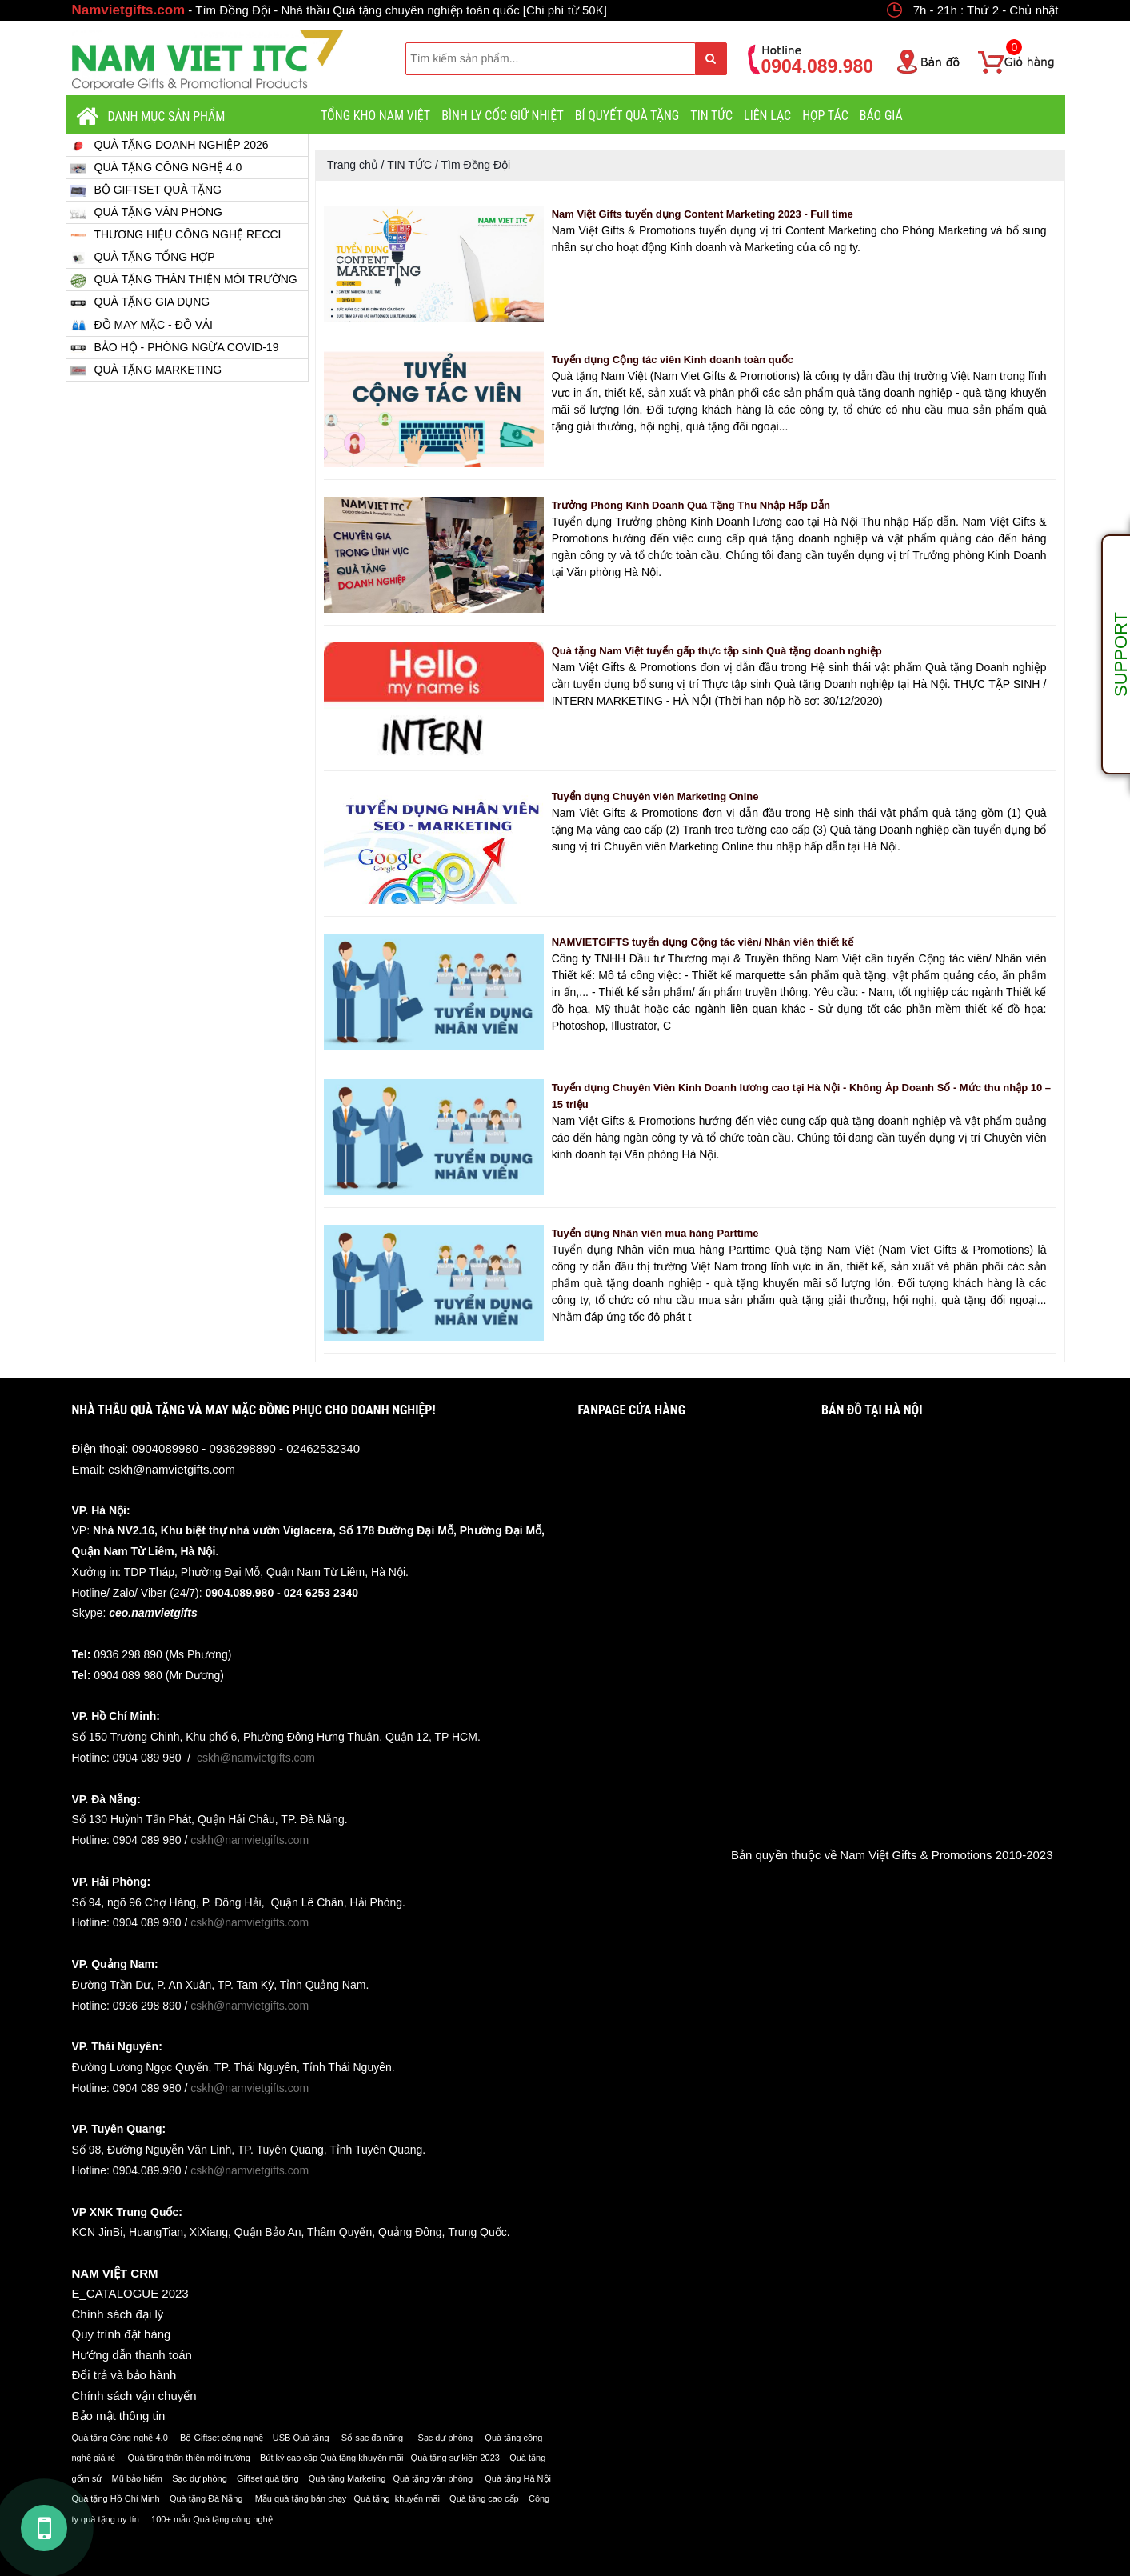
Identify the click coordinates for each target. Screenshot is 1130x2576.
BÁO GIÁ (881, 115)
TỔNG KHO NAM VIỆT (375, 115)
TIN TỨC (711, 115)
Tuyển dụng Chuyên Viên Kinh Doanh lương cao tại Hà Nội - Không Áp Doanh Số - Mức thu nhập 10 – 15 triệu (801, 1096)
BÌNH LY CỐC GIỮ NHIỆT (502, 115)
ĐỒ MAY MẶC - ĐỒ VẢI (141, 325)
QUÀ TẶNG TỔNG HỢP (142, 257)
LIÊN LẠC (767, 115)
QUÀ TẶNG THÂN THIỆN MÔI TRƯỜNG (183, 280)
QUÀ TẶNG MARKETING (146, 370)
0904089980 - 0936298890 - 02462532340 (246, 1448)
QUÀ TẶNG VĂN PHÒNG (146, 212)
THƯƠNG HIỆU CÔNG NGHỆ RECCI (176, 235)
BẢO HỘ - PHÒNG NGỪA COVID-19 (174, 348)
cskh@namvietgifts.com (171, 1469)
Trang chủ (352, 164)
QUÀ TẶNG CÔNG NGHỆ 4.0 (156, 167)
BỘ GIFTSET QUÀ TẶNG (146, 190)
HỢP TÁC (825, 115)
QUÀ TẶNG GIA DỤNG (140, 303)
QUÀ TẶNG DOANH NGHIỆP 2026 (169, 145)
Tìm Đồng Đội (475, 164)
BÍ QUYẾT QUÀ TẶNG (627, 115)
